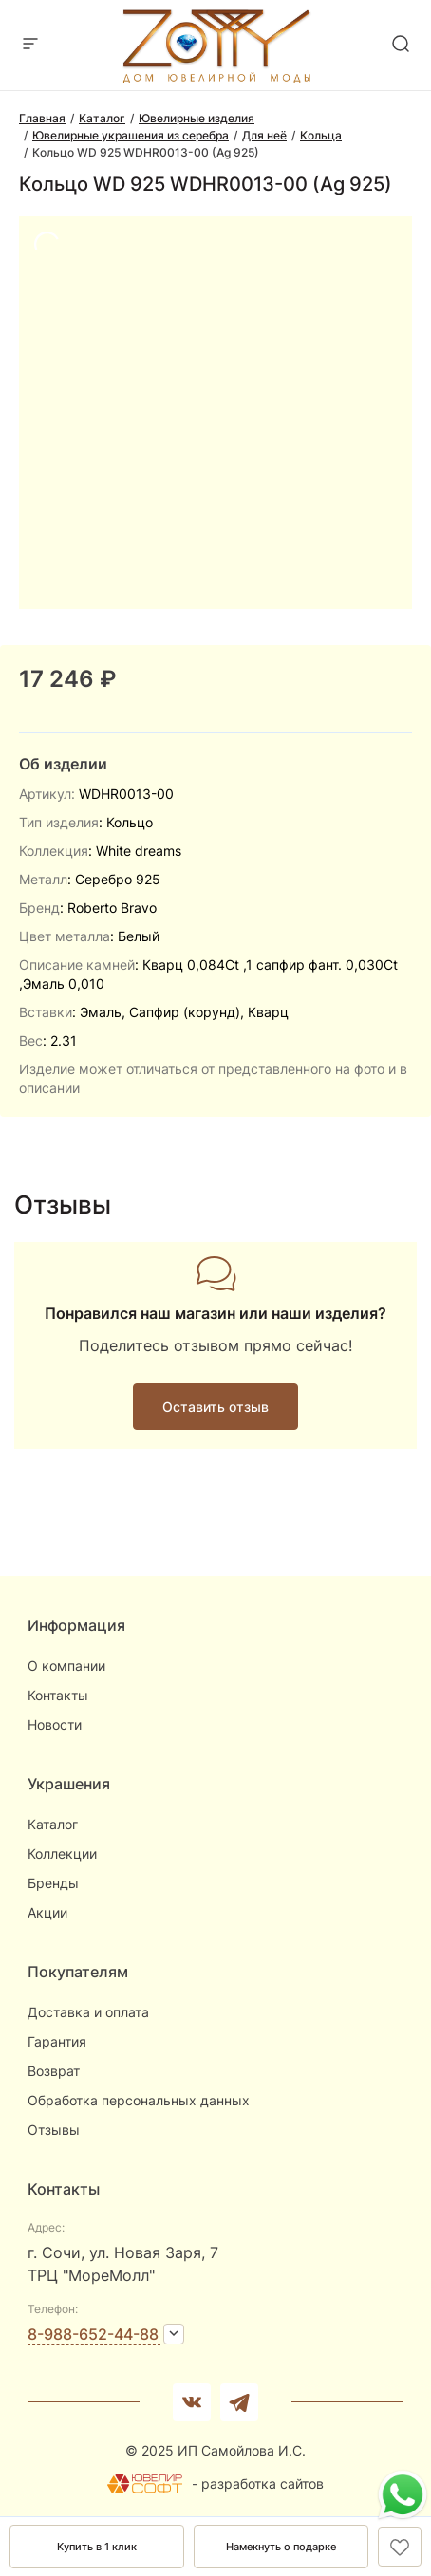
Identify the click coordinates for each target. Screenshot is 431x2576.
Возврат (54, 2071)
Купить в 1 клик (97, 2546)
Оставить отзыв (215, 1407)
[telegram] (239, 2402)
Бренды (53, 1883)
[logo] (216, 77)
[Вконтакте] (192, 2402)
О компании (66, 1666)
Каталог (53, 1824)
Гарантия (57, 2041)
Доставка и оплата (88, 2012)
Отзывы (54, 2130)
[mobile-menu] (30, 45)
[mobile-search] (400, 45)
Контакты (58, 1695)
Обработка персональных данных (139, 2100)
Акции (47, 1912)
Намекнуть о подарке (281, 2546)
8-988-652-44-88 (93, 2334)
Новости (55, 1724)
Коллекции (62, 1853)
